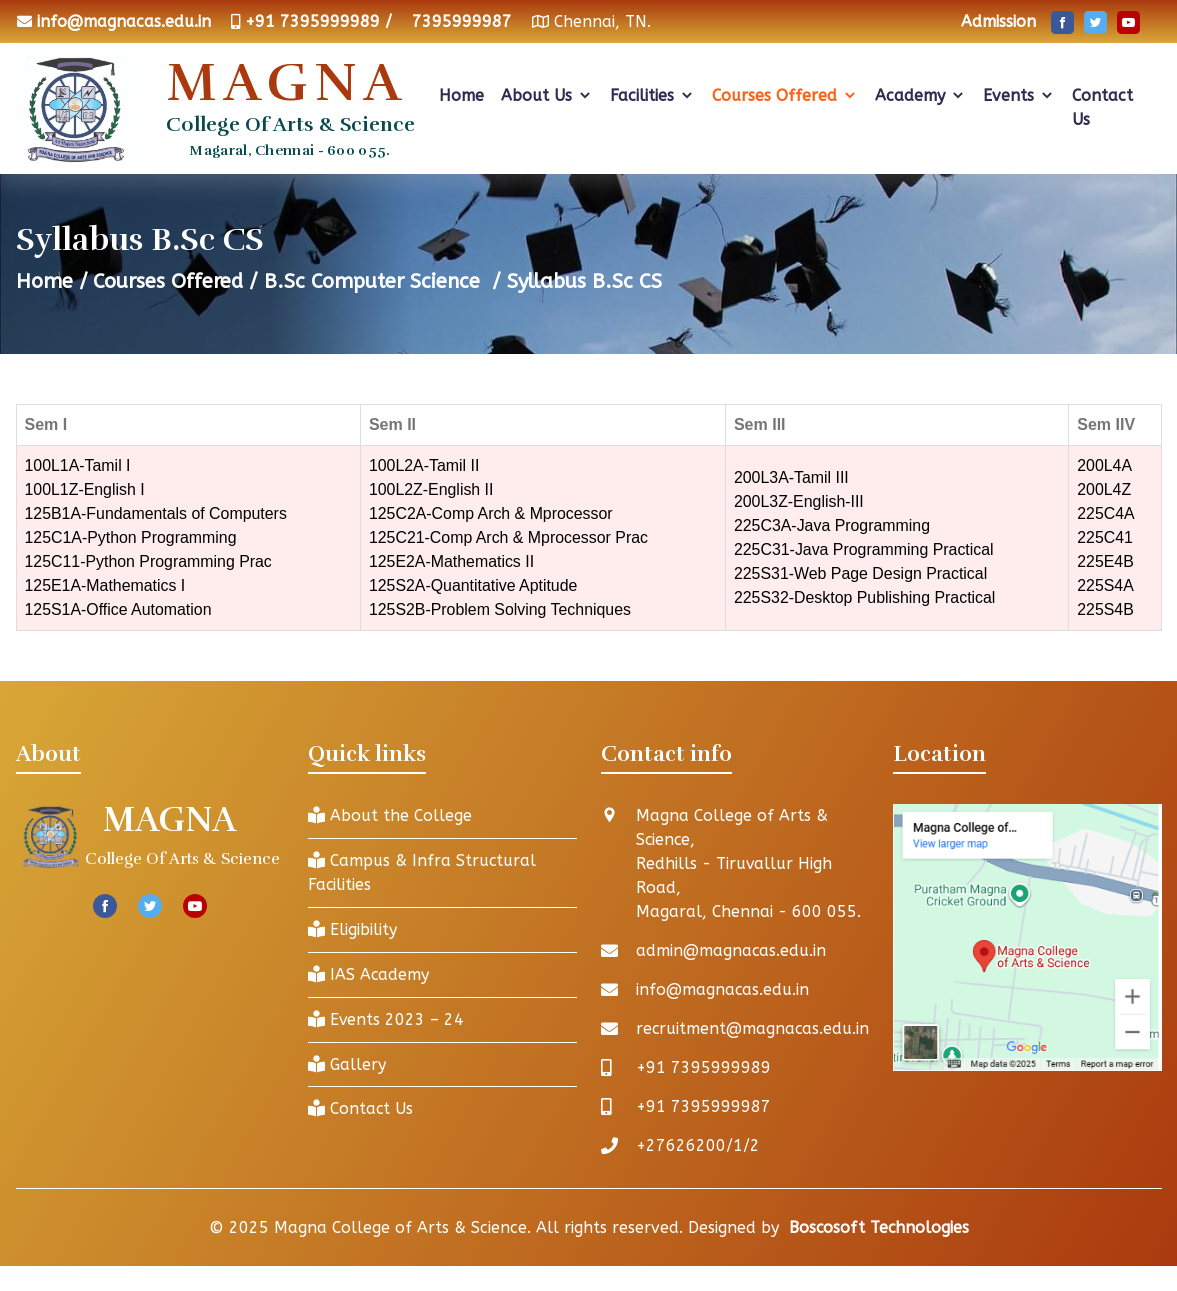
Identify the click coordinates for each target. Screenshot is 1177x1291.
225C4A (1107, 513)
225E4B (1106, 561)
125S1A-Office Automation (119, 609)
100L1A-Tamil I (78, 465)
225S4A (1106, 585)
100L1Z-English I (85, 489)
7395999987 (462, 21)
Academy (920, 95)
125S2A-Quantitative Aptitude (474, 585)
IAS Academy (369, 974)
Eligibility (352, 929)
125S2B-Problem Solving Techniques (501, 609)
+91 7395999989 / (318, 21)
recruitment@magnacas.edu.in (753, 1028)
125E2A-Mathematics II (452, 561)
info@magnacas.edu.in (124, 21)
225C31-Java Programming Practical (864, 549)
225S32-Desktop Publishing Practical (865, 597)
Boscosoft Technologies (879, 1227)
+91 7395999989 (703, 1067)
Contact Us (1102, 107)
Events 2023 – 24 (386, 1019)
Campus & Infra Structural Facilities (422, 872)
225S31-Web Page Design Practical (861, 573)
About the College (390, 815)
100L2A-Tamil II (424, 465)
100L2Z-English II (431, 489)
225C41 (1106, 537)
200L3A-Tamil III (792, 477)
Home (461, 95)
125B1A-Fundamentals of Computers (157, 513)
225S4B (1106, 609)
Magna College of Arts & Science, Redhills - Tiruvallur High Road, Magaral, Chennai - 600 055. (748, 863)
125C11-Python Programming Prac (149, 561)
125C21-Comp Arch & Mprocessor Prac (509, 537)
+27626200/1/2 (698, 1145)
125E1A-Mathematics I (106, 585)
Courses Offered (785, 95)
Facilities (652, 95)
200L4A (1105, 465)
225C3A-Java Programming (832, 525)
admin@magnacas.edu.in (731, 950)
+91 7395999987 (703, 1106)
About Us (547, 95)
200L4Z (1105, 489)
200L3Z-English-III (799, 501)
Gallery (347, 1064)
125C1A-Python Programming (131, 537)
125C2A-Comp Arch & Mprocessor (491, 513)
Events (1019, 95)
